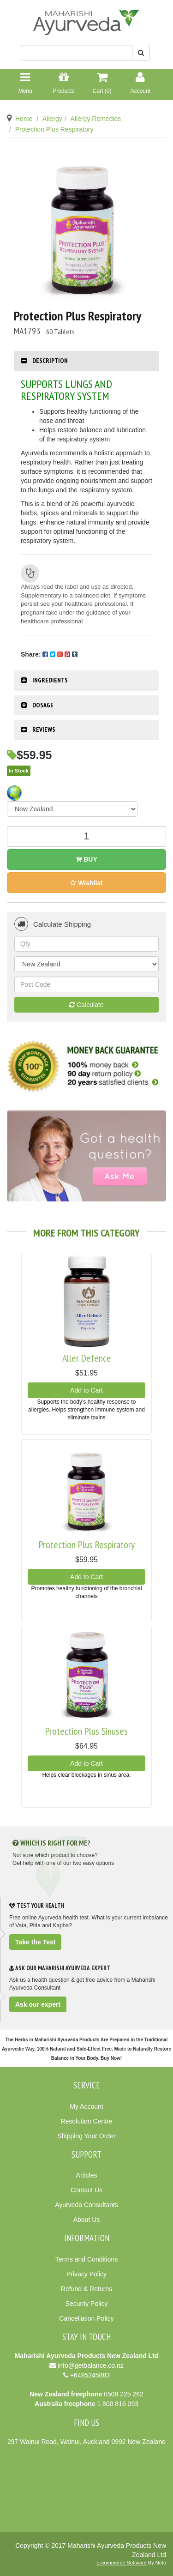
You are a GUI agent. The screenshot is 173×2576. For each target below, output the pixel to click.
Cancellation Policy (86, 2318)
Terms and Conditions (86, 2259)
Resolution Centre (86, 2121)
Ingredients (50, 680)
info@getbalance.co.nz (91, 2365)
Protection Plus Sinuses (86, 1731)
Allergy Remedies (96, 118)
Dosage (43, 705)
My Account (86, 2106)
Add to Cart (86, 1390)
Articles (86, 2175)
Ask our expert (37, 2004)
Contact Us (86, 2190)
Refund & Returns (86, 2288)
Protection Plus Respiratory (54, 129)
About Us (86, 2219)
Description (50, 360)
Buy (86, 859)
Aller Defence (86, 1357)
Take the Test (35, 1942)
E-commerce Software (121, 2562)
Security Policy (87, 2303)
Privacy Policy (86, 2274)
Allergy (52, 118)
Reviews (43, 729)
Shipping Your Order (86, 2136)
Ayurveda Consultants (86, 2204)
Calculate (86, 1004)
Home (23, 118)
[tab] (86, 361)
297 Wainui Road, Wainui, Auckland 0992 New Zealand (86, 2441)
